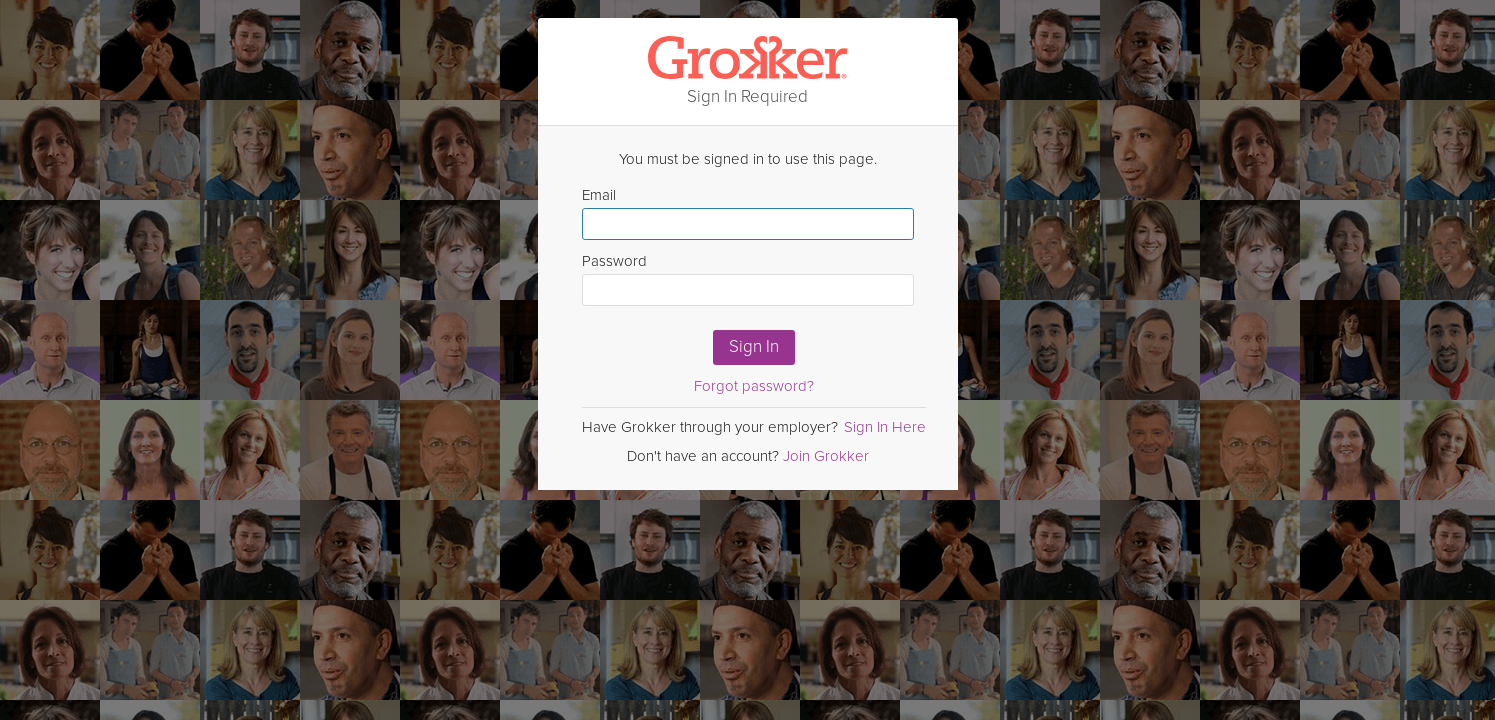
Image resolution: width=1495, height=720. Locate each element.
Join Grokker (826, 456)
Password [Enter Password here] (748, 279)
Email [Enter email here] (748, 213)
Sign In (754, 346)
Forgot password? (754, 386)
